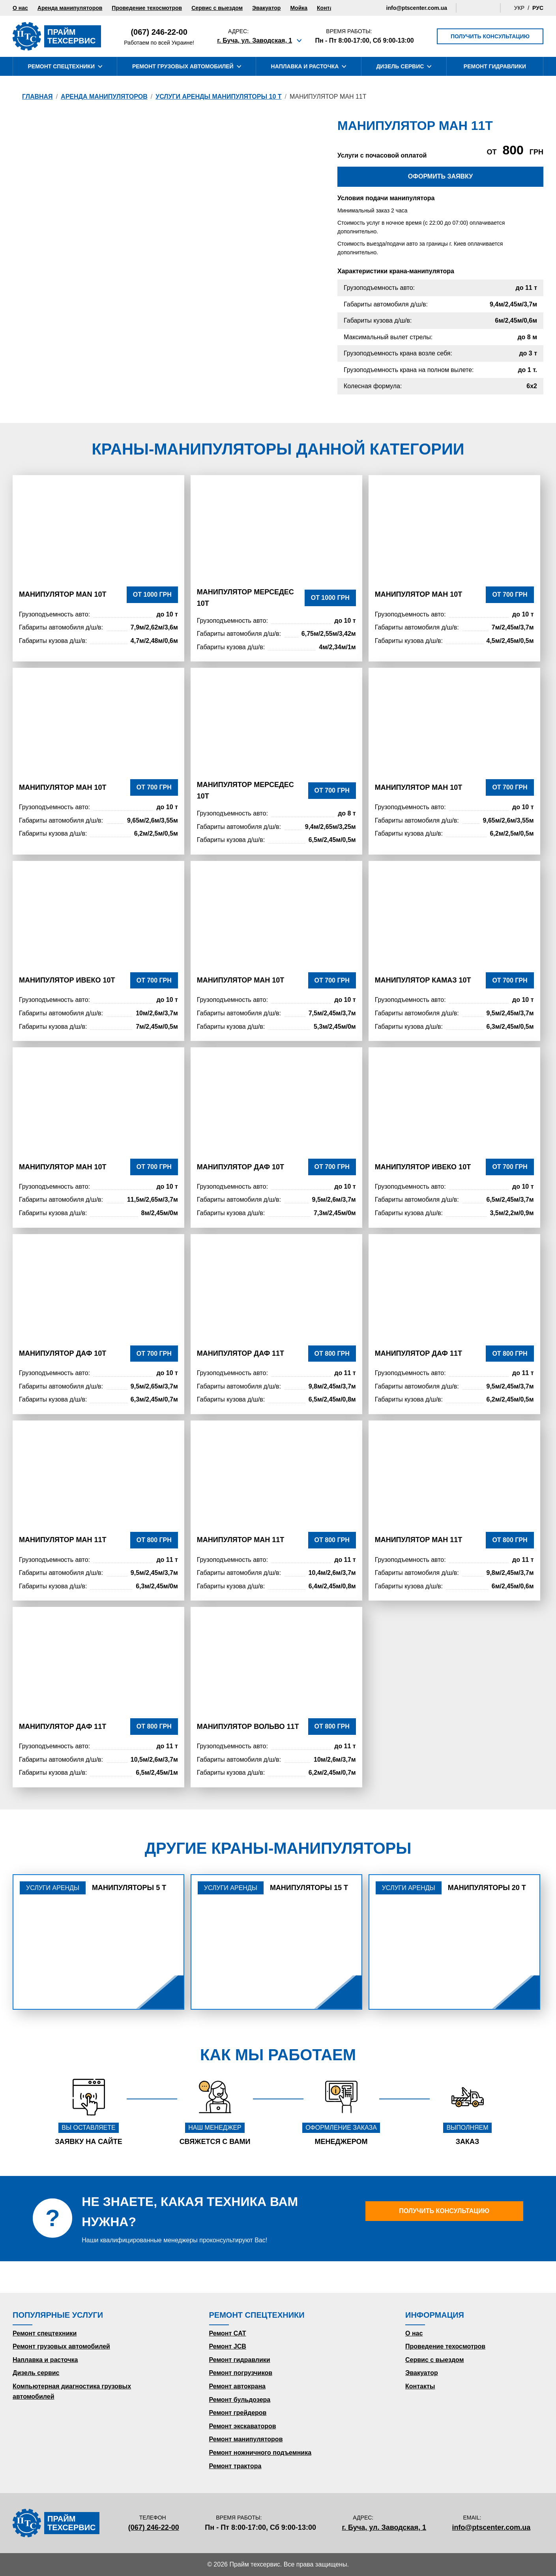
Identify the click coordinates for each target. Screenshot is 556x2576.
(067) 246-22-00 (159, 32)
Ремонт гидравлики (239, 2359)
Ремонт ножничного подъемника (260, 2452)
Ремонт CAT (227, 2333)
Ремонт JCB (227, 2346)
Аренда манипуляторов (70, 8)
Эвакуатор (266, 8)
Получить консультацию (490, 36)
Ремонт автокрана (237, 2386)
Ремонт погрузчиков (241, 2372)
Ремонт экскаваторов (242, 2426)
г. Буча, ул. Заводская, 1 (254, 40)
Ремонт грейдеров (238, 2412)
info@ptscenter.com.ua (416, 8)
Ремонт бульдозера (240, 2399)
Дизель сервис (36, 2372)
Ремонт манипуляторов (246, 2439)
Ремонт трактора (235, 2466)
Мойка (298, 8)
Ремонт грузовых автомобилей (61, 2346)
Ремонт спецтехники (45, 2333)
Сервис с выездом (217, 8)
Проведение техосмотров (147, 8)
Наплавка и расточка (45, 2359)
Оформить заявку (440, 176)
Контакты (330, 8)
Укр (519, 8)
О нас (20, 8)
